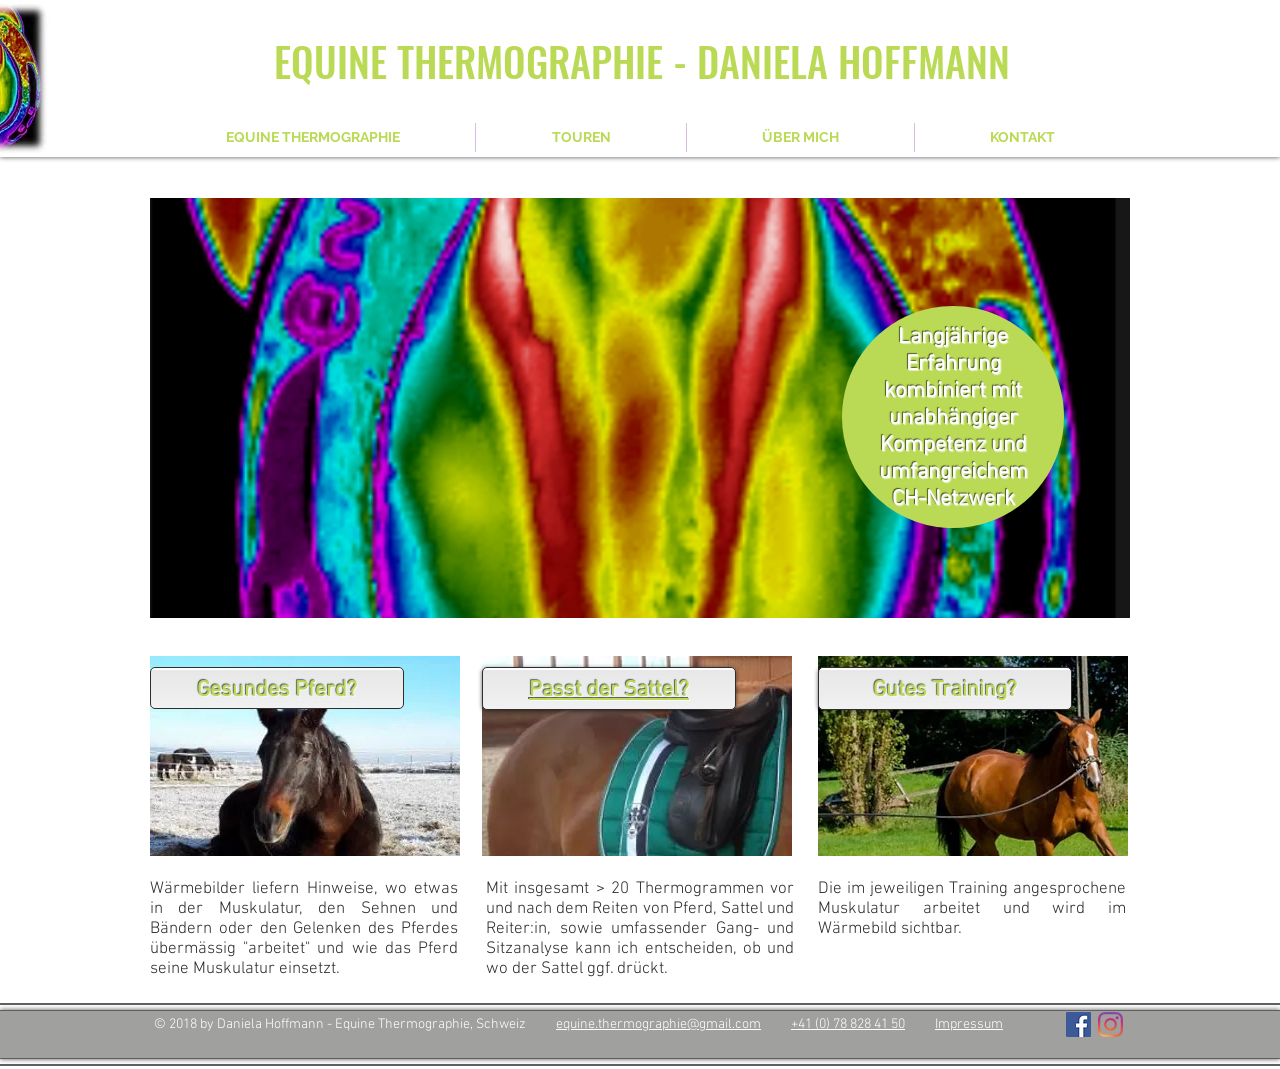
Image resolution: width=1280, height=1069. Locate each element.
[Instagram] (1110, 1024)
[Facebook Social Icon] (1078, 1024)
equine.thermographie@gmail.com (658, 1024)
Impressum (969, 1024)
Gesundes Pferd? (277, 690)
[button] (640, 408)
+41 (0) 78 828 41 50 (848, 1024)
